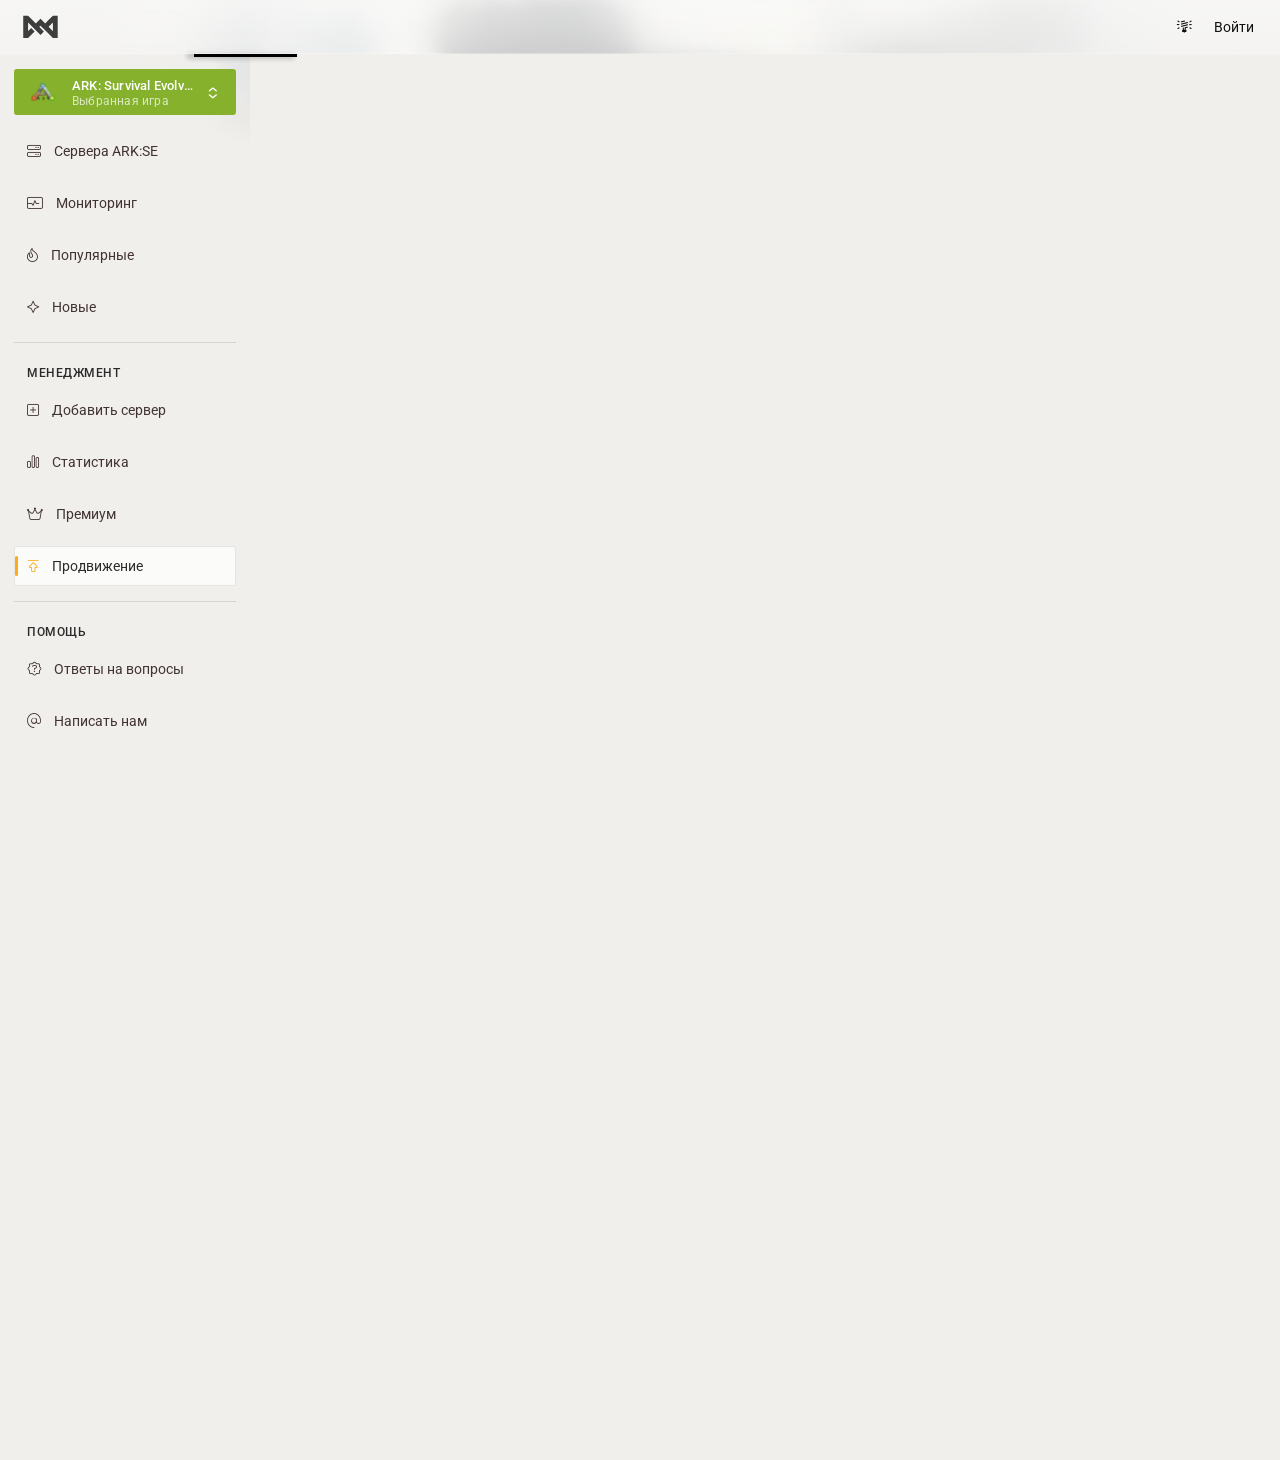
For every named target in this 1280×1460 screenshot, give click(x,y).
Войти (1234, 27)
